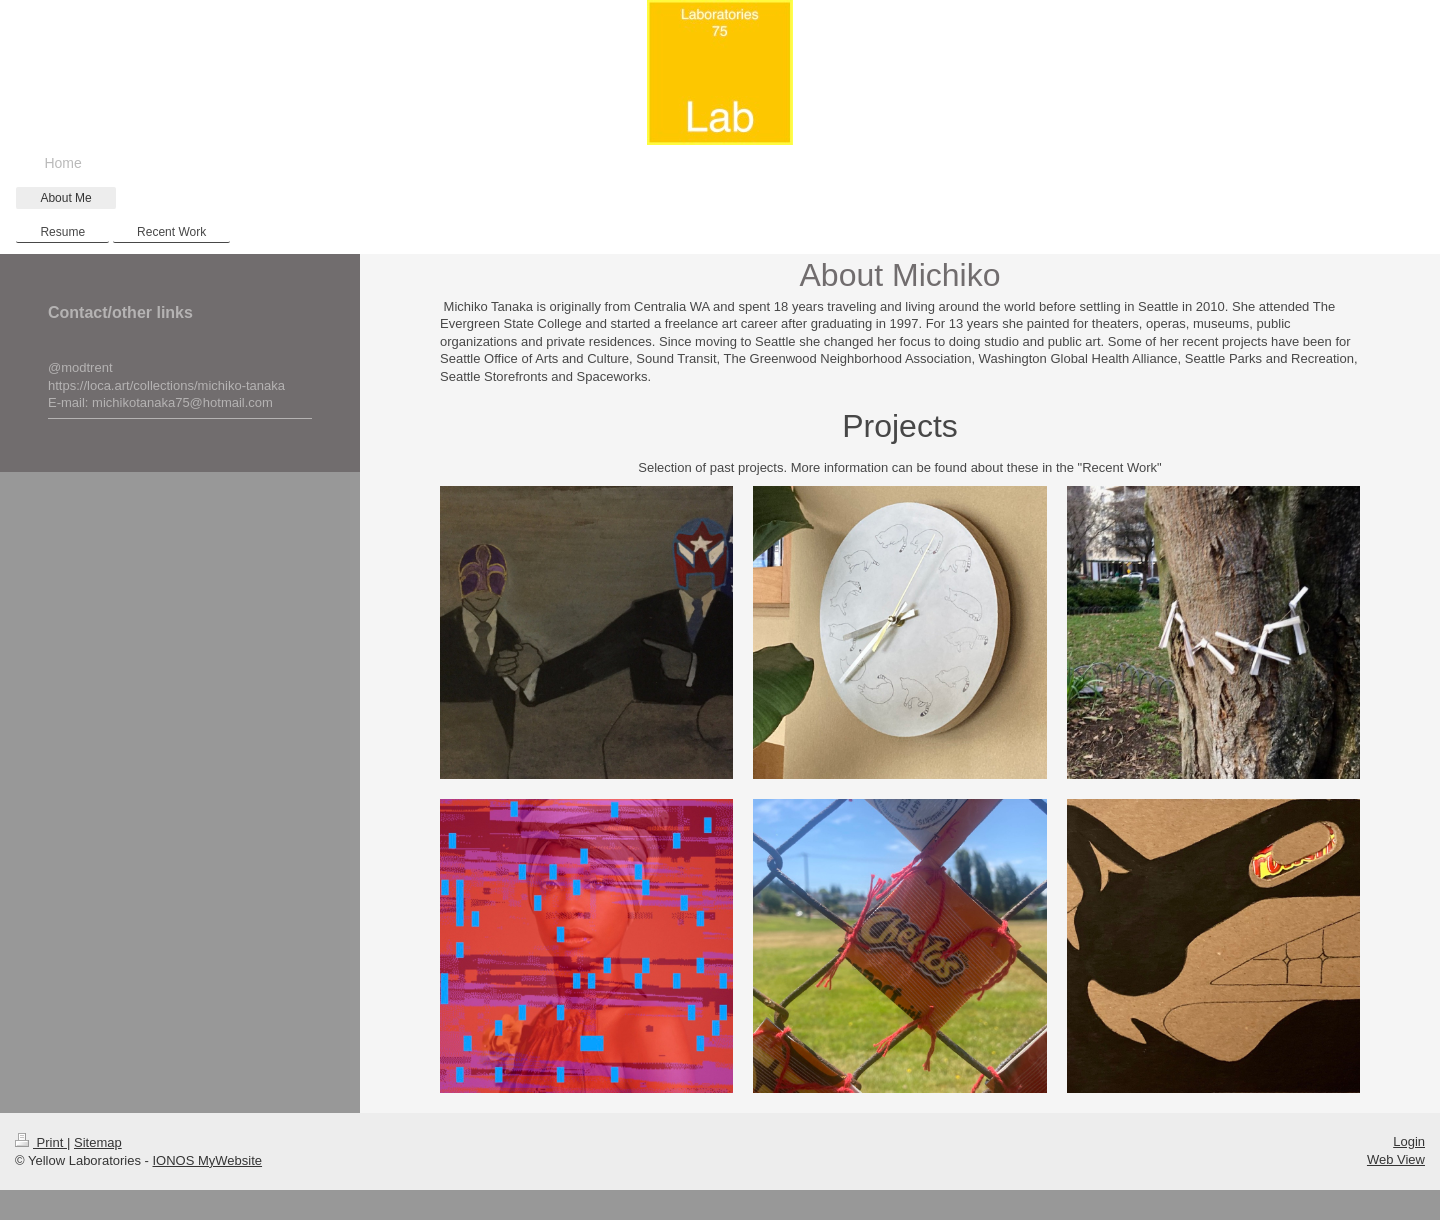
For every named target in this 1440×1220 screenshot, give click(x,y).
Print (41, 1142)
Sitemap (98, 1142)
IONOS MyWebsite (208, 1160)
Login (1409, 1141)
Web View (1396, 1159)
